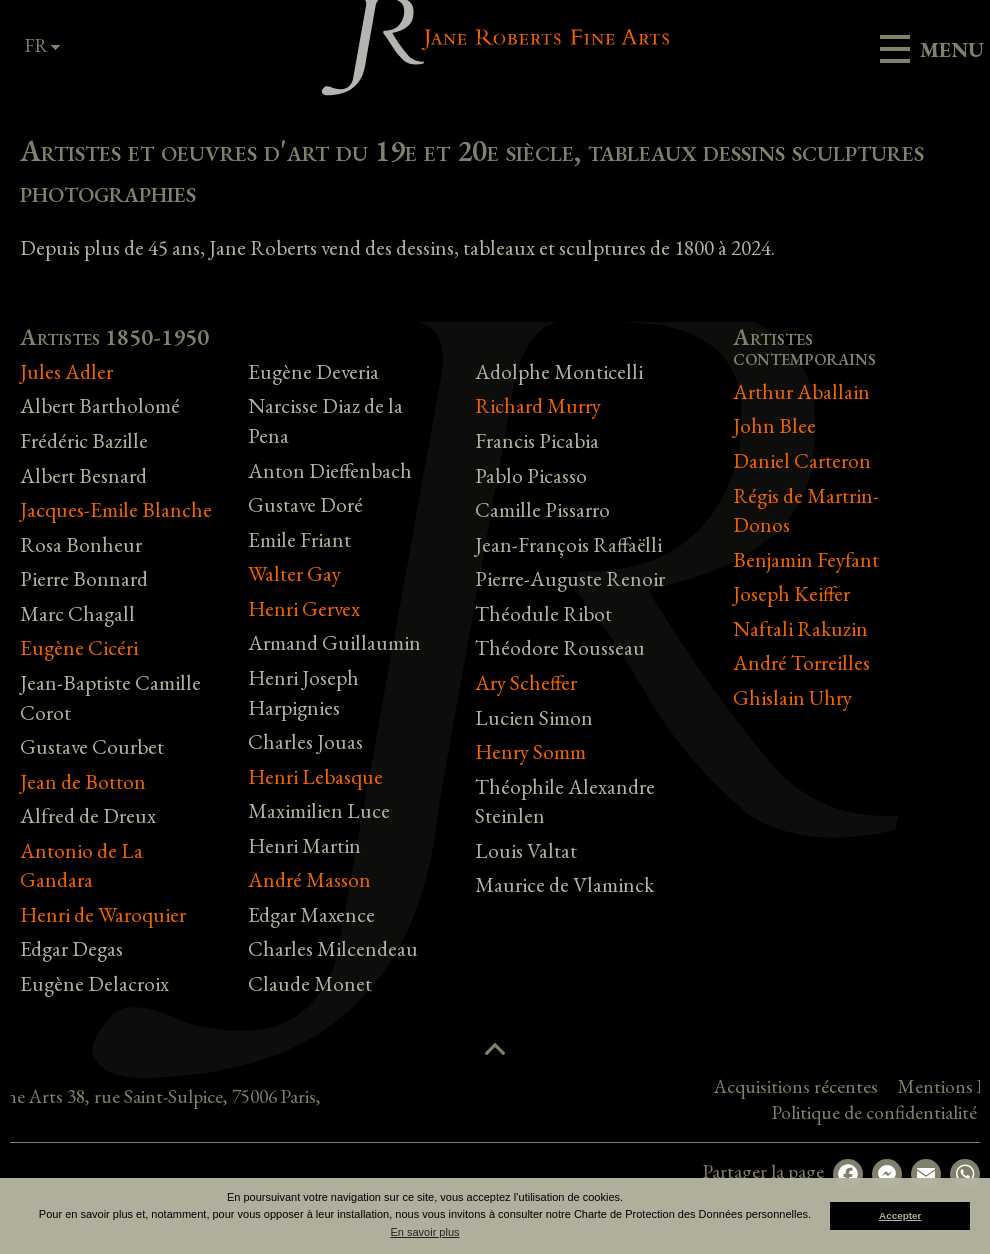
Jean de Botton (83, 781)
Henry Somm (530, 751)
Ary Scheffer (526, 682)
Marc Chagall (77, 613)
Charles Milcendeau (333, 948)
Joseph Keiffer (791, 593)
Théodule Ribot (543, 613)
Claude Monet (310, 983)
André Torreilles (801, 662)
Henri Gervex (304, 608)
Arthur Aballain (801, 391)
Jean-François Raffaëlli (568, 544)
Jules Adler (66, 371)
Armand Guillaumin (334, 642)
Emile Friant (299, 539)
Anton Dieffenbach (330, 470)
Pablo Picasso (531, 475)
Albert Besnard (83, 475)
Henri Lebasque (315, 776)
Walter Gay (294, 573)
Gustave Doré (305, 504)
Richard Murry (538, 405)
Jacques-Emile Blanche (116, 509)
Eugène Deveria (313, 371)
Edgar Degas (71, 948)
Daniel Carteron (802, 460)
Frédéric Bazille (84, 440)
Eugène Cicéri (79, 647)
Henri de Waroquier (103, 914)
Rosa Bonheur (81, 544)
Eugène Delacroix (94, 983)
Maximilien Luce (319, 810)
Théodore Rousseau (560, 647)
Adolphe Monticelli (559, 371)
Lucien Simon (534, 717)
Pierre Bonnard (84, 578)
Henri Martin (304, 845)
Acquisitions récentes (896, 1086)
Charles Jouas (305, 741)
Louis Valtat (526, 850)
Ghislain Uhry (792, 697)
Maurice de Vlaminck (564, 884)
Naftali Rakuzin (800, 628)
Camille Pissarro (542, 509)
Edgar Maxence (311, 914)
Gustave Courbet (92, 746)
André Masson (309, 879)
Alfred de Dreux (88, 815)
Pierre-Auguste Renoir (570, 578)
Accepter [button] (900, 1215)
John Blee (774, 425)
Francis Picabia (537, 440)
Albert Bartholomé (100, 405)
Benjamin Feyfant (806, 559)
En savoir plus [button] (424, 1232)
